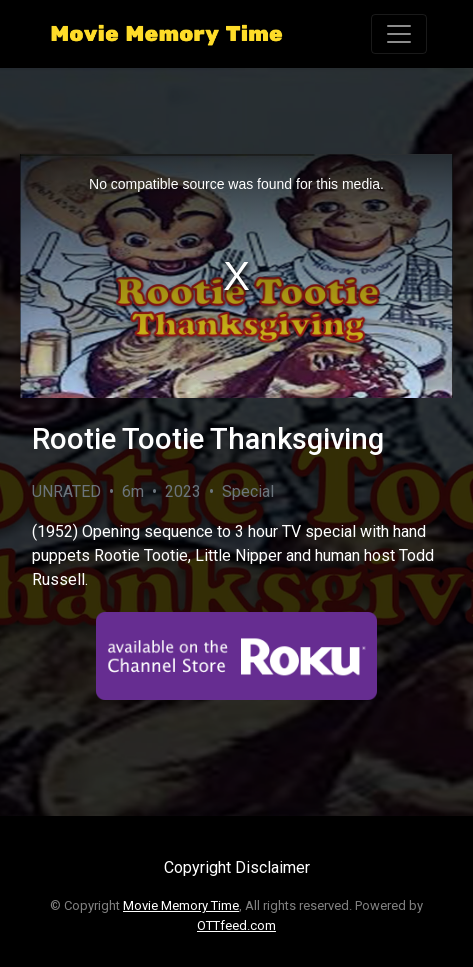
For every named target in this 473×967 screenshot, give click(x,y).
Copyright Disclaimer (237, 867)
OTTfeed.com (236, 925)
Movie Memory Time (181, 905)
